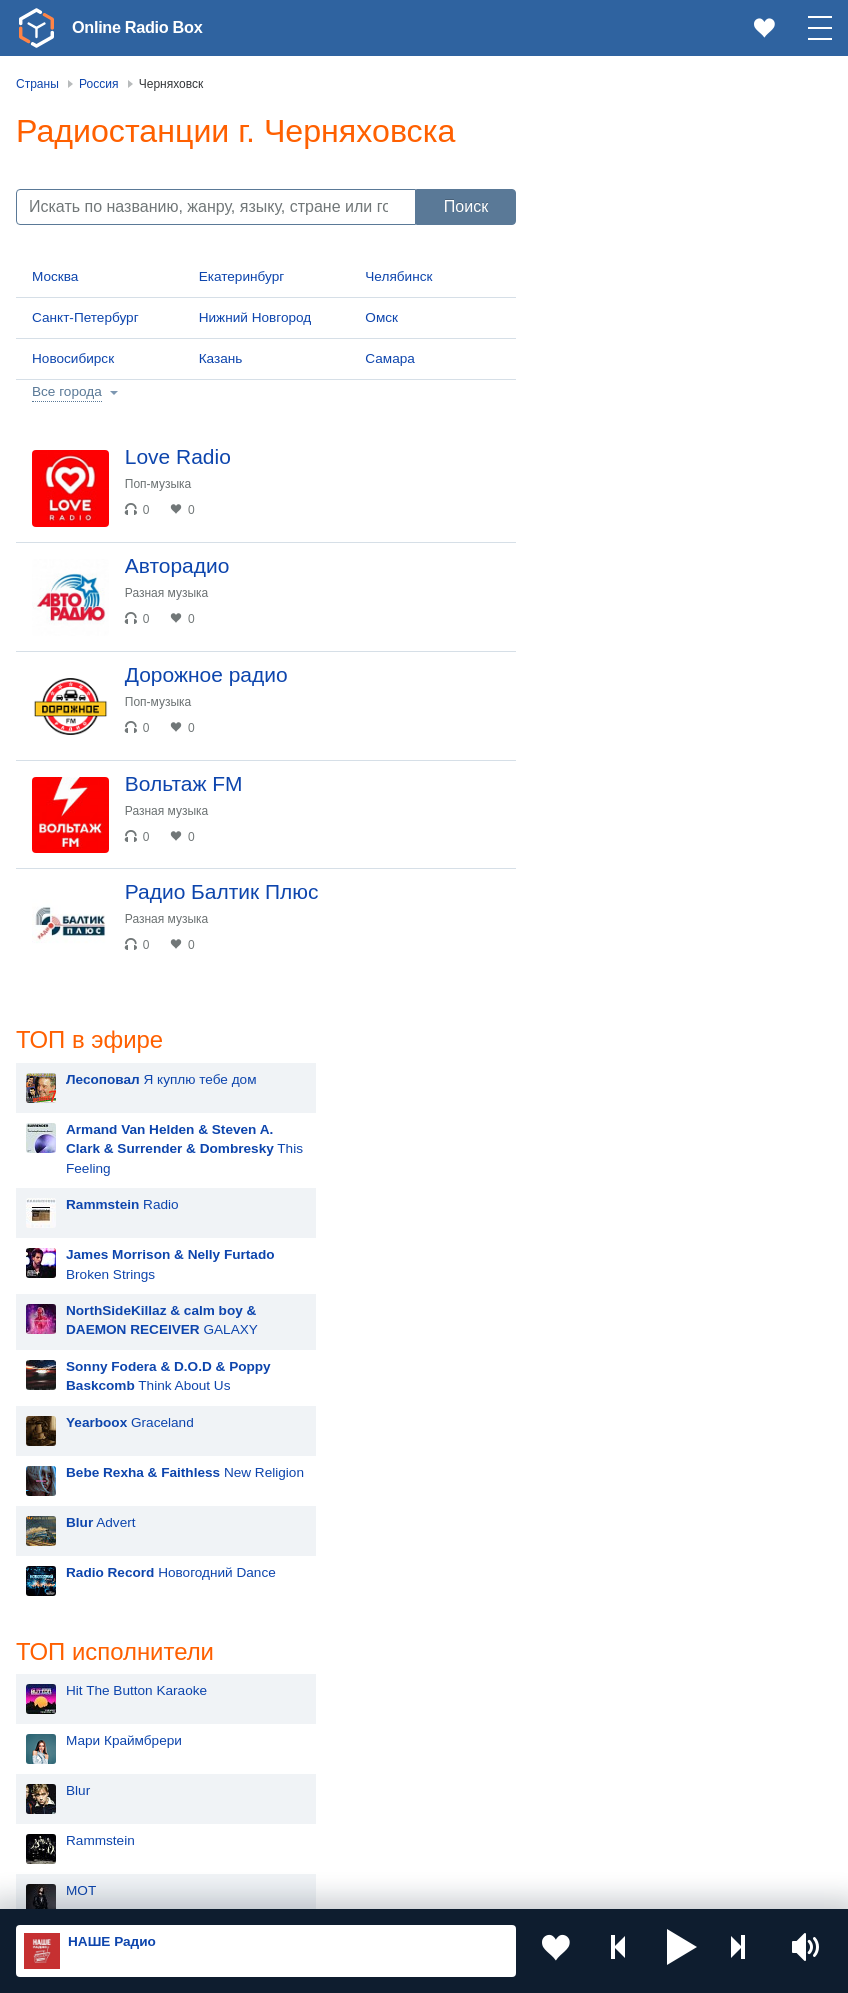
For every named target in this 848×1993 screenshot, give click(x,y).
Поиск (466, 206)
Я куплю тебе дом (677, 167)
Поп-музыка (166, 484)
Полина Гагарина (636, 1480)
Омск (381, 317)
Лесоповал (616, 1380)
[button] (682, 1951)
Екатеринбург (242, 276)
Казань (221, 358)
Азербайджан (93, 1830)
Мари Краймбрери (640, 830)
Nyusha (605, 1330)
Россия (73, 1631)
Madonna (610, 1280)
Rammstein (616, 930)
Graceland (646, 510)
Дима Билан (620, 1080)
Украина (362, 1631)
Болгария (365, 1729)
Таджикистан (376, 1697)
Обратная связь (610, 1886)
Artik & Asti (615, 1130)
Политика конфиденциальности (458, 1886)
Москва (55, 276)
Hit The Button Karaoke (652, 780)
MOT (597, 980)
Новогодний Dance (687, 660)
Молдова (79, 1664)
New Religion (701, 560)
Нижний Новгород (255, 317)
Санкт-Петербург (85, 317)
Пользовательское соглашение (264, 1886)
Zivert (599, 1180)
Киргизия (79, 1697)
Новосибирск (73, 358)
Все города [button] (67, 391)
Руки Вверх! (619, 1030)
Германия (366, 1830)
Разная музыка (174, 601)
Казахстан (368, 1664)
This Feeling (700, 237)
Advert (617, 610)
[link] (36, 28)
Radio (638, 292)
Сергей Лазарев (632, 1430)
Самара (390, 358)
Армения (79, 1729)
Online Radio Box (144, 27)
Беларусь (80, 1798)
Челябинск (398, 276)
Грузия (357, 1798)
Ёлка (597, 1230)
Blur (594, 880)
